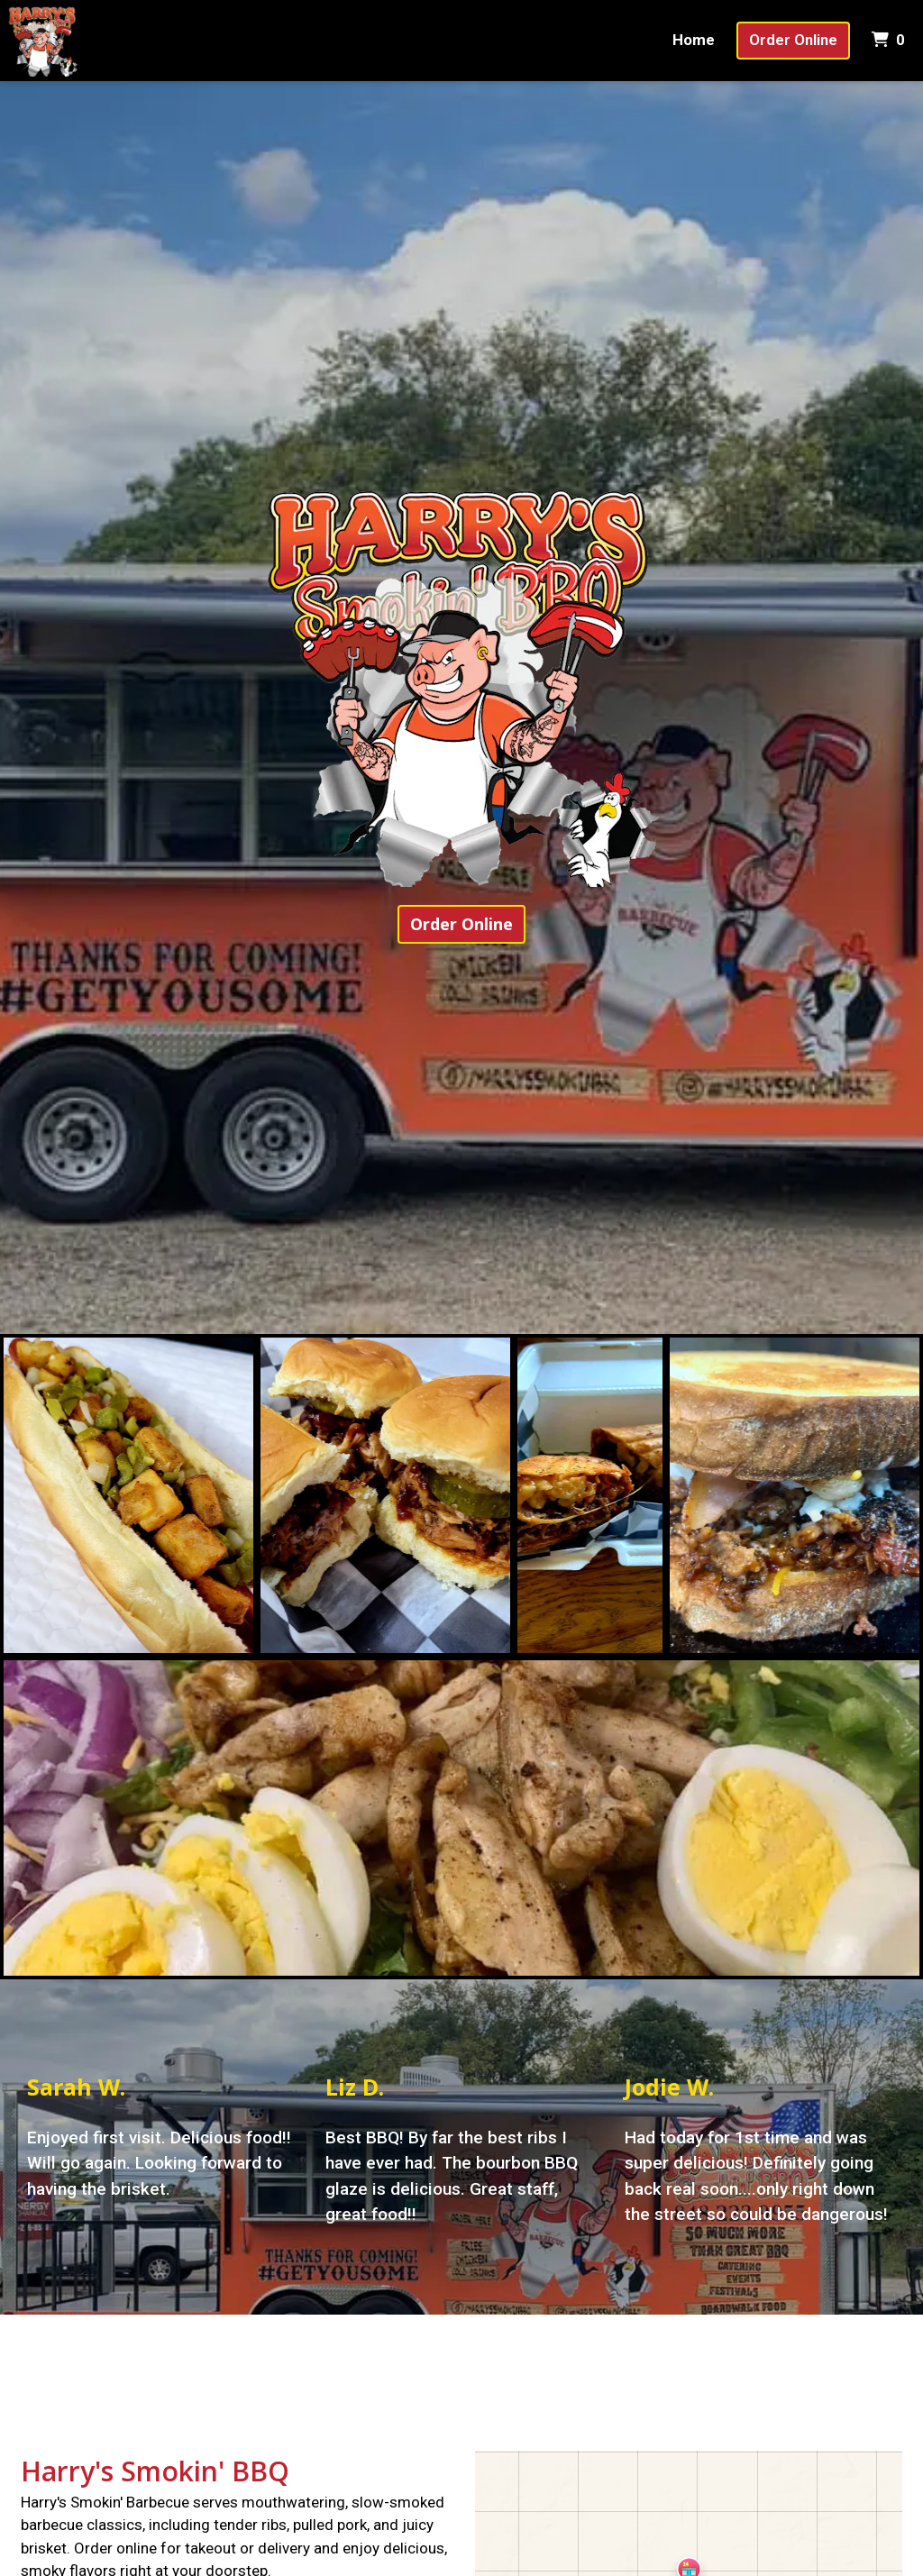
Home (693, 40)
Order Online (793, 40)
